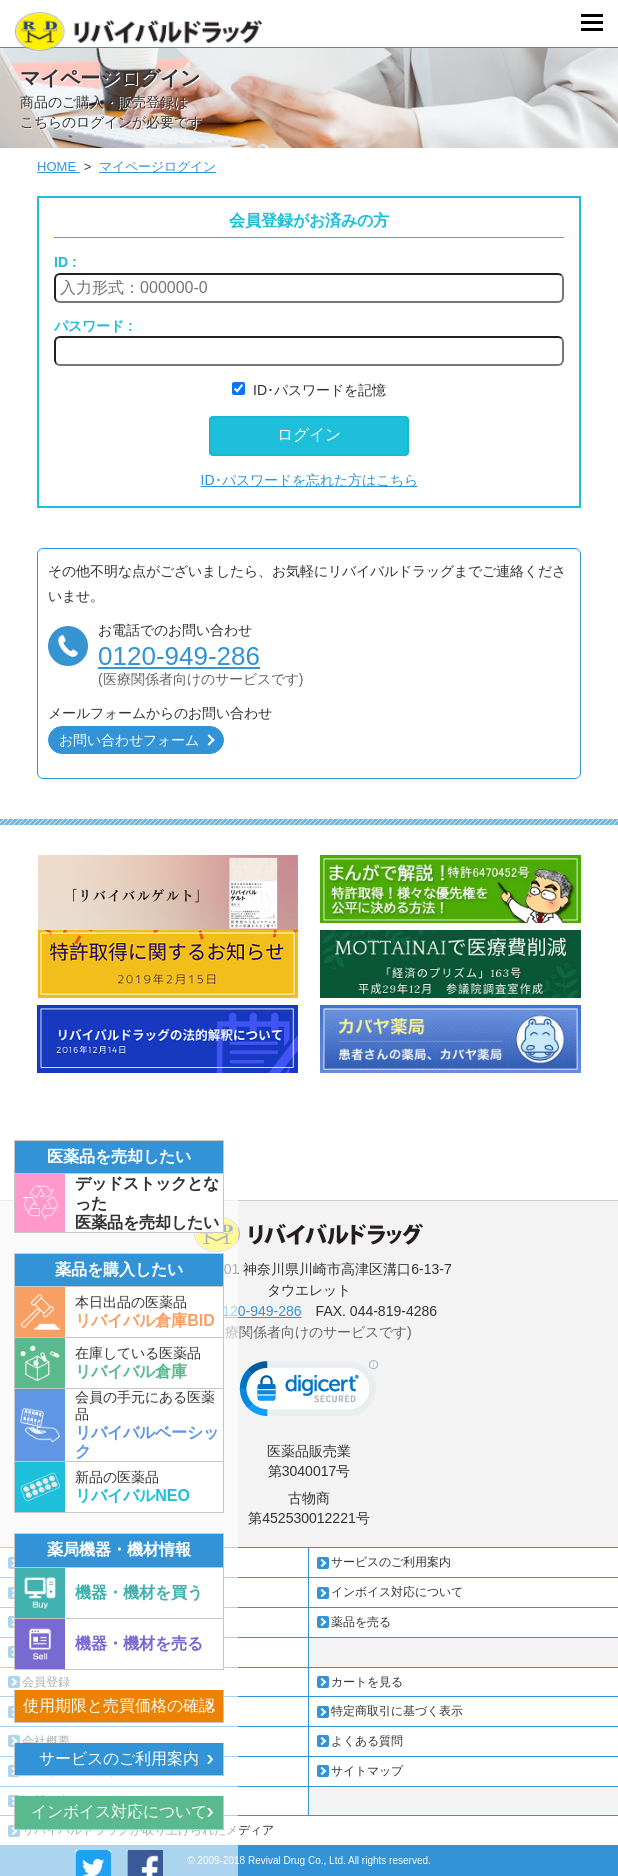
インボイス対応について (119, 1811)
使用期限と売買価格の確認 (119, 1705)
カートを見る (367, 1682)
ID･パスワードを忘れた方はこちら (309, 480)
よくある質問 (367, 1741)
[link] (309, 1393)
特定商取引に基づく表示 (397, 1711)
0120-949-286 (179, 656)
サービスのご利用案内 (119, 1758)
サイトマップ (367, 1771)
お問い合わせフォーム (129, 740)
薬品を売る (361, 1622)
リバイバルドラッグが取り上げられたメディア (148, 1830)
